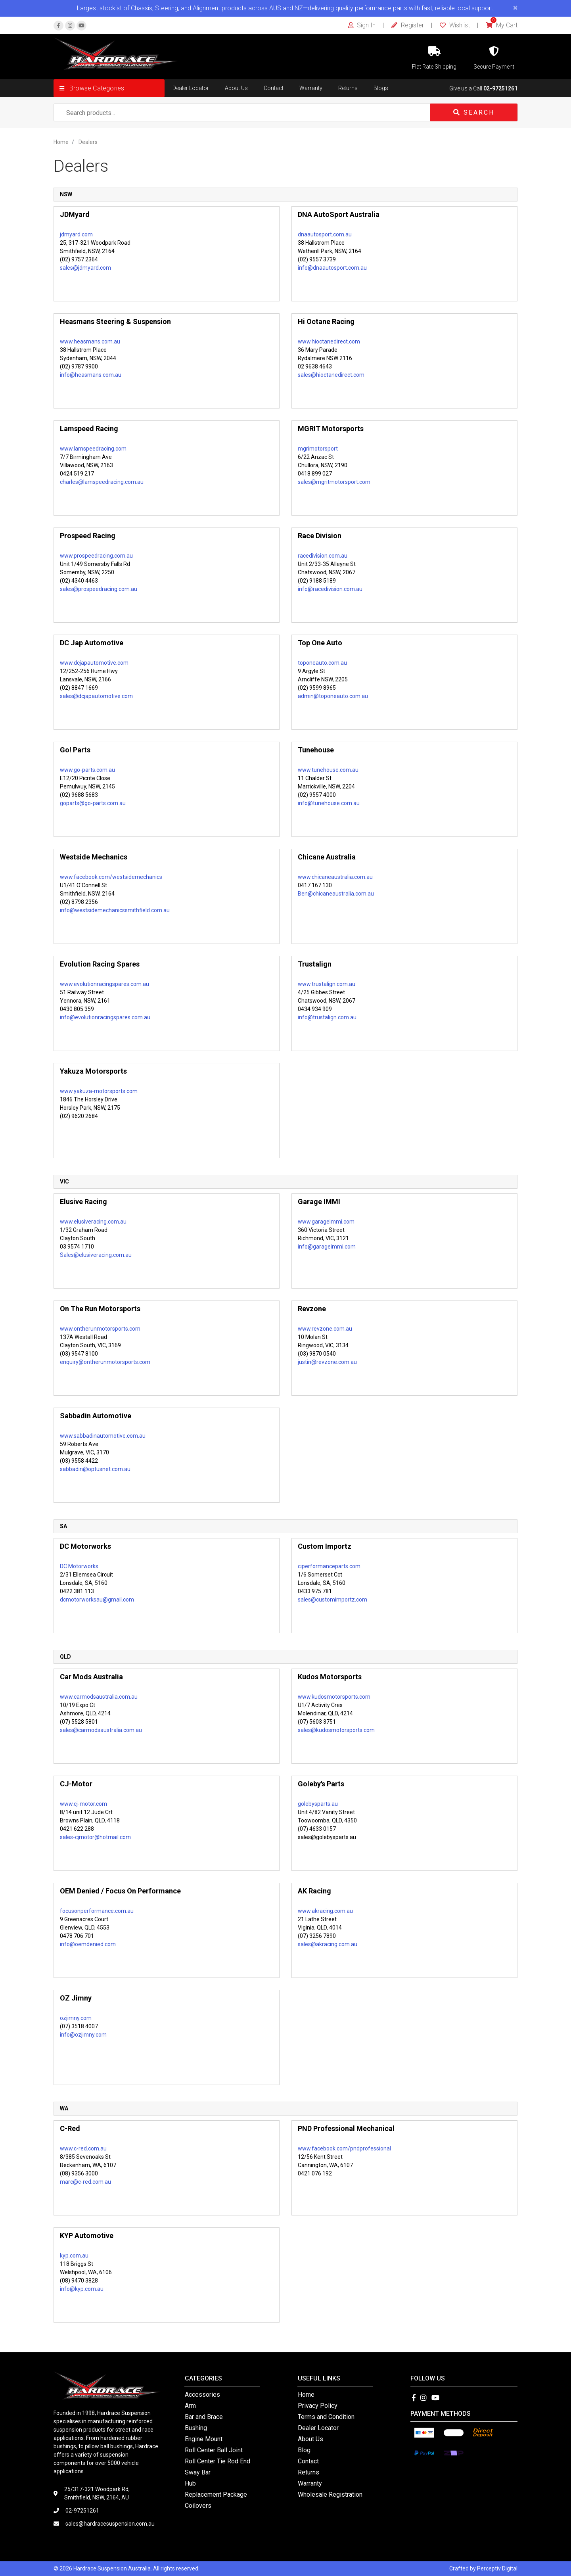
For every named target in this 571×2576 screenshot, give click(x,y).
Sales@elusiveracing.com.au (96, 1255)
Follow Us (427, 2378)
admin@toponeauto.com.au (333, 696)
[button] (109, 88)
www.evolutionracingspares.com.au (104, 984)
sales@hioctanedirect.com (331, 375)
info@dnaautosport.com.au (332, 268)
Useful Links (319, 2378)
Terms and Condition (326, 2417)
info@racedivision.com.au (330, 589)
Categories (203, 2378)
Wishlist (455, 25)
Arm (190, 2405)
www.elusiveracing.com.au (93, 1221)
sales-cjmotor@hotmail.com (95, 1837)
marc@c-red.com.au (85, 2182)
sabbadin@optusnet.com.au (95, 1469)
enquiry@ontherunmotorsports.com (105, 1362)
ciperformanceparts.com (329, 1566)
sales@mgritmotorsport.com (334, 482)
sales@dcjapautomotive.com (96, 696)
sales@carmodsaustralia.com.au (101, 1730)
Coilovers (198, 2505)
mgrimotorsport (318, 448)
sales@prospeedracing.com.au (98, 589)
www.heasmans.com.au (90, 341)
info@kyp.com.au (81, 2289)
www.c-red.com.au (83, 2148)
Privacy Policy (317, 2405)
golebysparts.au (318, 1804)
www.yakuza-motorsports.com (99, 1091)
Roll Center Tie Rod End (217, 2461)
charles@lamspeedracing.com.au (102, 482)
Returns (348, 88)
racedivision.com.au (322, 555)
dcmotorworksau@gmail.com (97, 1599)
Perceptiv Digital (497, 2568)
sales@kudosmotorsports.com (336, 1730)
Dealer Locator (190, 88)
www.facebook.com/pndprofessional (344, 2148)
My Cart (501, 25)
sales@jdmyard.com (85, 268)
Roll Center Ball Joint (214, 2450)
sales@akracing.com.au (327, 1944)
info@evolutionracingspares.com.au (105, 1017)
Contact (274, 88)
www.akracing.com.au (325, 1911)
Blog (304, 2450)
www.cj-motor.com (83, 1804)
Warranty (310, 88)
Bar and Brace (204, 2417)
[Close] (515, 8)
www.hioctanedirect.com (329, 341)
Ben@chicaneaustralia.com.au (336, 893)
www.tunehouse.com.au (328, 770)
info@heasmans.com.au (90, 375)
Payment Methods (440, 2413)
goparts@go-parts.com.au (93, 803)
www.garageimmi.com (326, 1221)
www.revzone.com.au (325, 1328)
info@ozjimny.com (83, 2034)
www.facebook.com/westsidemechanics (111, 877)
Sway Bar (198, 2472)
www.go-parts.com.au (87, 770)
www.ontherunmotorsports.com (100, 1328)
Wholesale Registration (330, 2494)
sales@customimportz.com (332, 1599)
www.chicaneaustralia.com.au (335, 877)
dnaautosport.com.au (325, 234)
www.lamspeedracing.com (93, 448)
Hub (190, 2483)
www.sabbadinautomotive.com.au (103, 1436)
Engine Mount (203, 2439)
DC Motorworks (79, 1566)
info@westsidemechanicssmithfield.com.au (115, 910)
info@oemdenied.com (88, 1944)
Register (407, 25)
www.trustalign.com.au (326, 984)
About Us (236, 88)
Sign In (362, 25)
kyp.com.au (74, 2255)
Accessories (202, 2394)
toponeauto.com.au (322, 663)
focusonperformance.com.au (97, 1911)
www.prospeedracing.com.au (96, 555)
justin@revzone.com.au (327, 1362)
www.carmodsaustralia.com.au (99, 1697)
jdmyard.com (76, 234)
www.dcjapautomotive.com (94, 663)
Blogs (381, 88)
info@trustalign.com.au (327, 1017)
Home (306, 2394)
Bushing (196, 2428)
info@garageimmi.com (327, 1246)
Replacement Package (216, 2494)
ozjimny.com (76, 2018)
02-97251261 (500, 88)
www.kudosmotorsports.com (334, 1697)
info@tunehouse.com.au (329, 803)
